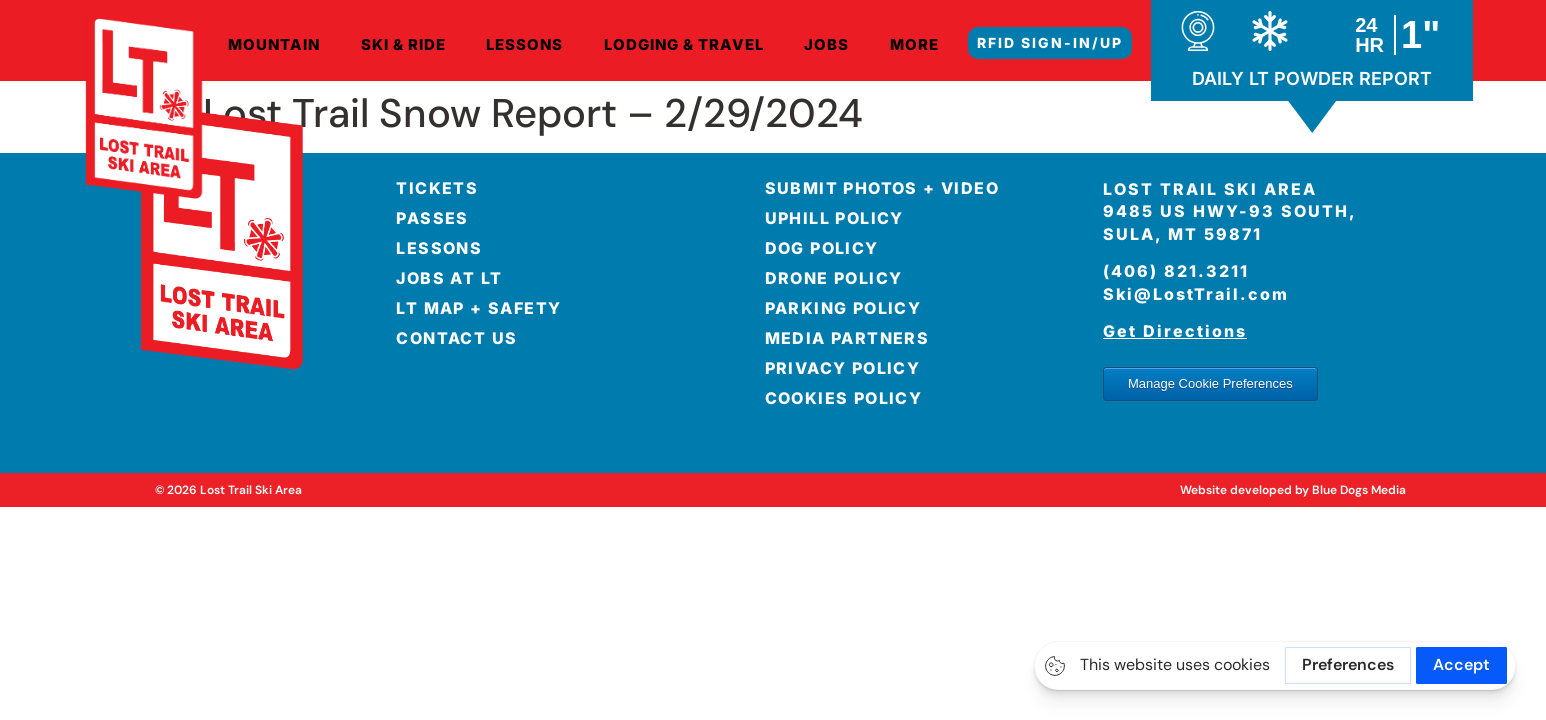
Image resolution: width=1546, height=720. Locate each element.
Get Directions (1175, 331)
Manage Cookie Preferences (1210, 383)
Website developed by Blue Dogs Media (1293, 490)
